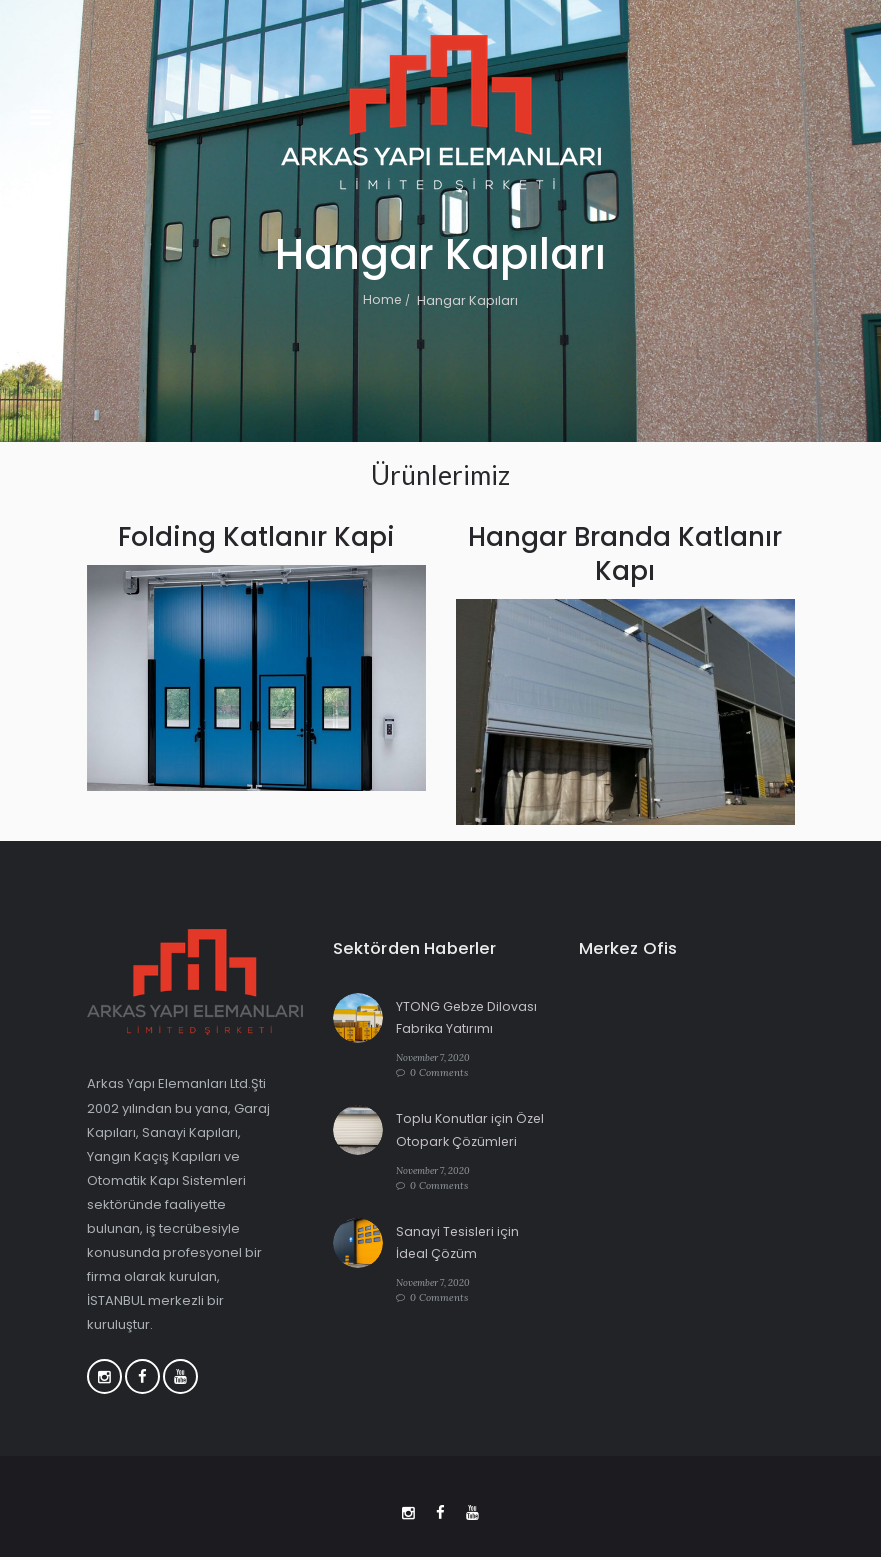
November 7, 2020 (437, 1057)
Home (383, 300)
